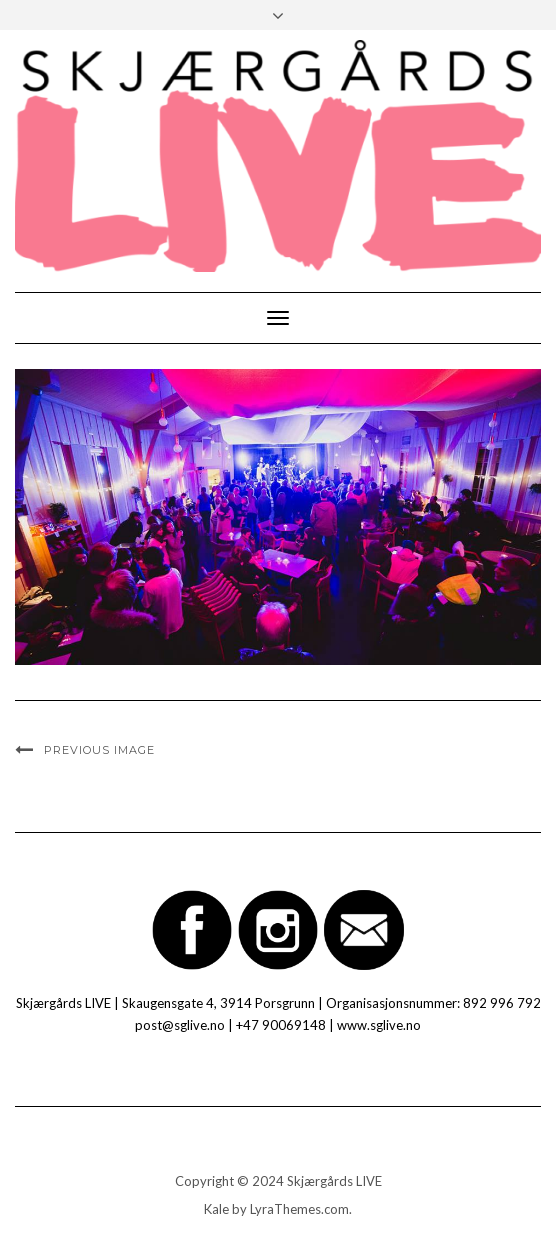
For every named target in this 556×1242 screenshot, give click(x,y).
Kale (216, 1209)
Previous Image (99, 750)
